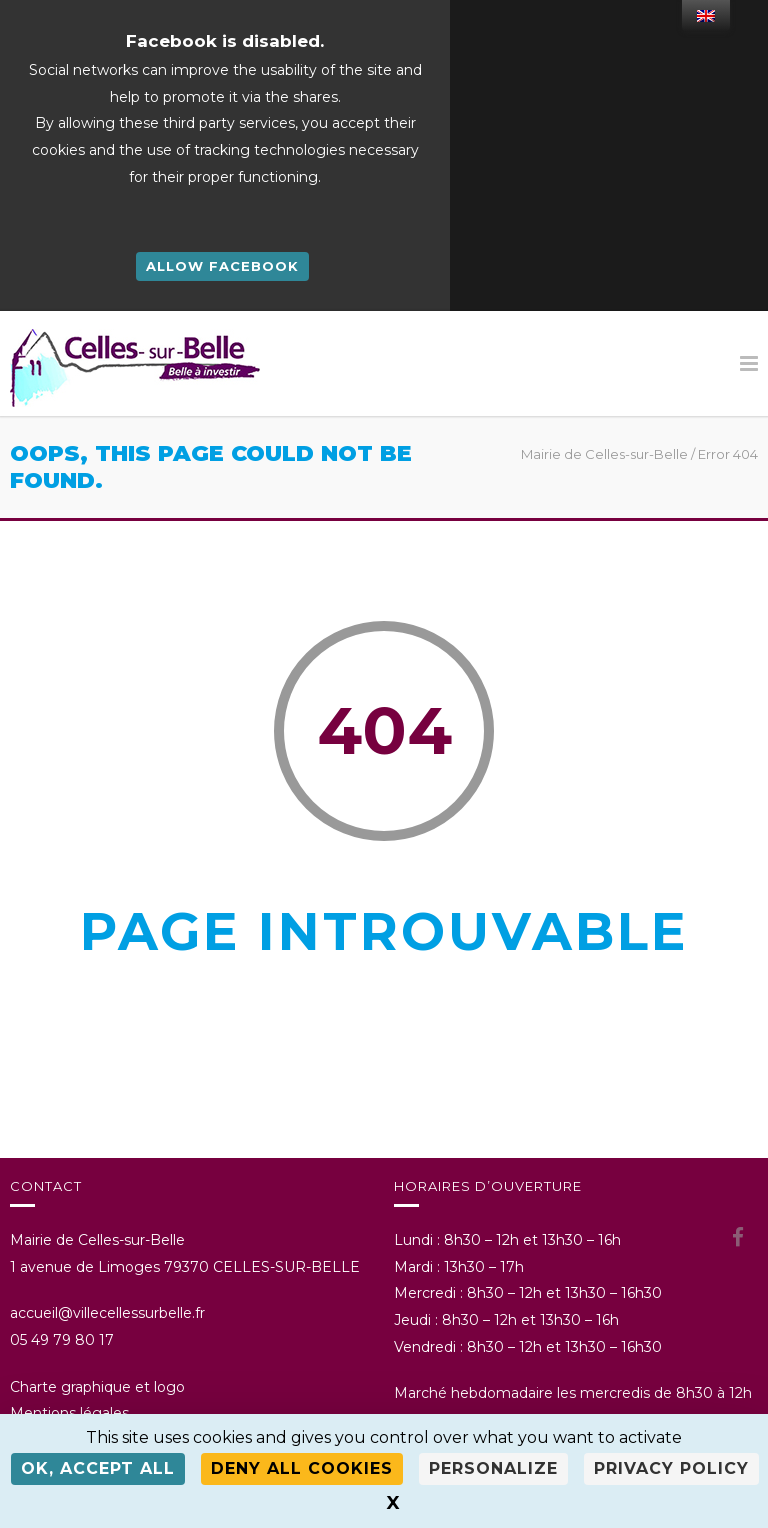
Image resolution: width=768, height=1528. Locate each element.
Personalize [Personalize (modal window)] (493, 1468)
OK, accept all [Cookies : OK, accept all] (98, 1468)
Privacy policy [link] (671, 1468)
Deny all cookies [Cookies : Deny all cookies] (302, 1468)
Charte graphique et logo (97, 1387)
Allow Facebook (222, 266)
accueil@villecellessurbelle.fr (107, 1313)
